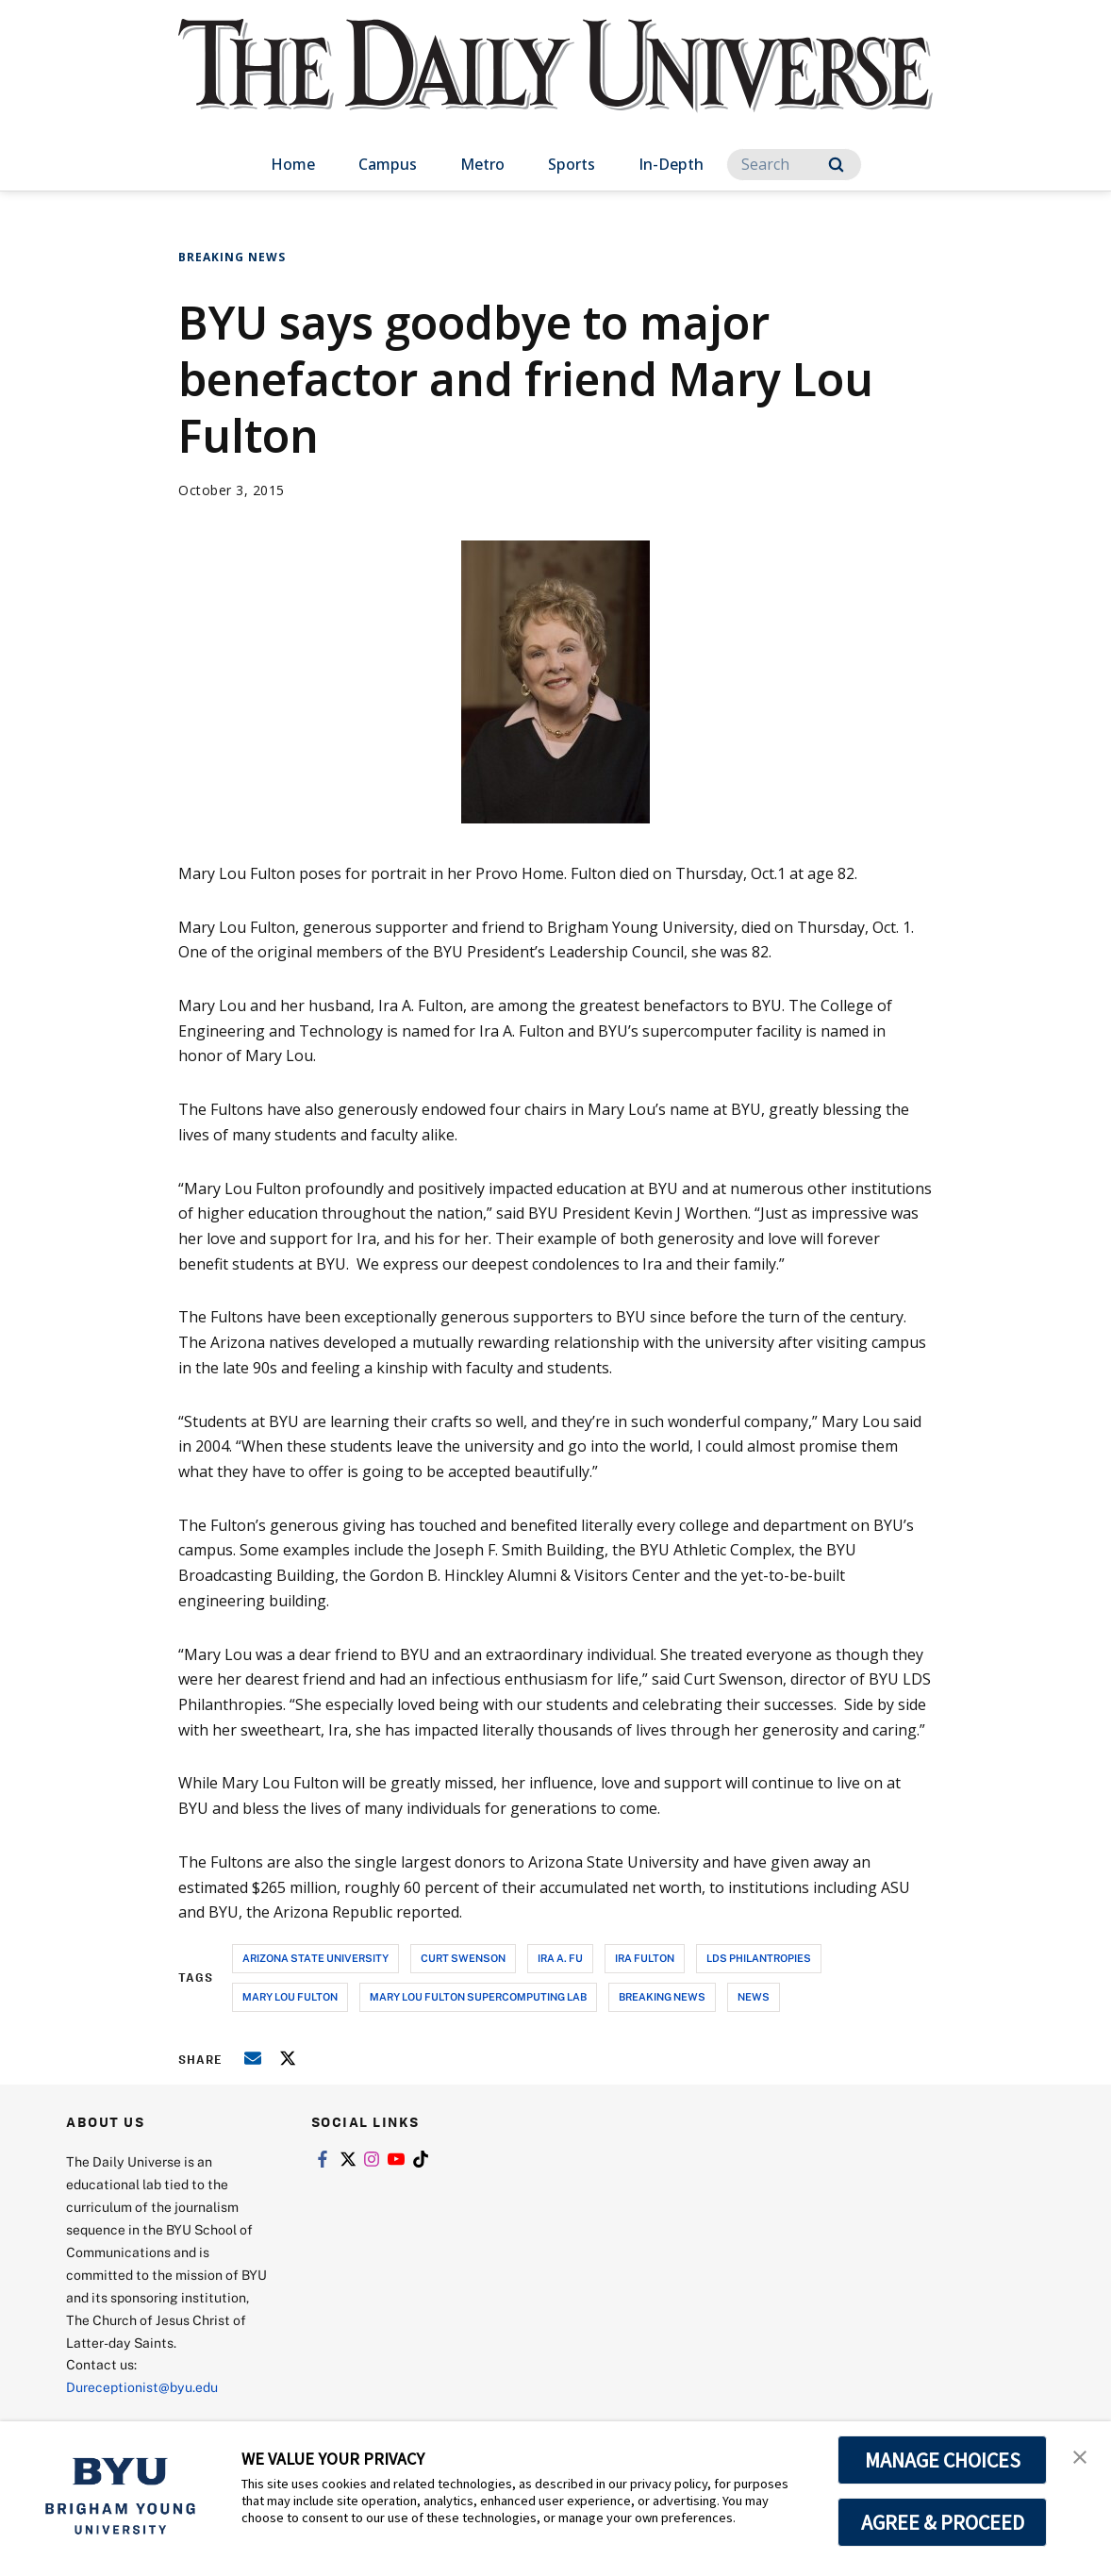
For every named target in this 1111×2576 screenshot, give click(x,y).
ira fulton (644, 1958)
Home (293, 164)
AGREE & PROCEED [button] (942, 2522)
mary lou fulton (290, 1996)
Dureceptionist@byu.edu (142, 2387)
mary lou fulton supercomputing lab (478, 1996)
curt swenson (463, 1958)
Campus (387, 164)
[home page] (555, 84)
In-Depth (671, 164)
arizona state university (315, 1958)
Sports (571, 164)
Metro (482, 164)
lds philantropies (758, 1958)
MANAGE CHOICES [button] (942, 2460)
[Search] (794, 164)
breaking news (662, 1996)
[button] (1080, 2455)
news (754, 1996)
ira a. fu (560, 1958)
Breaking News (232, 257)
